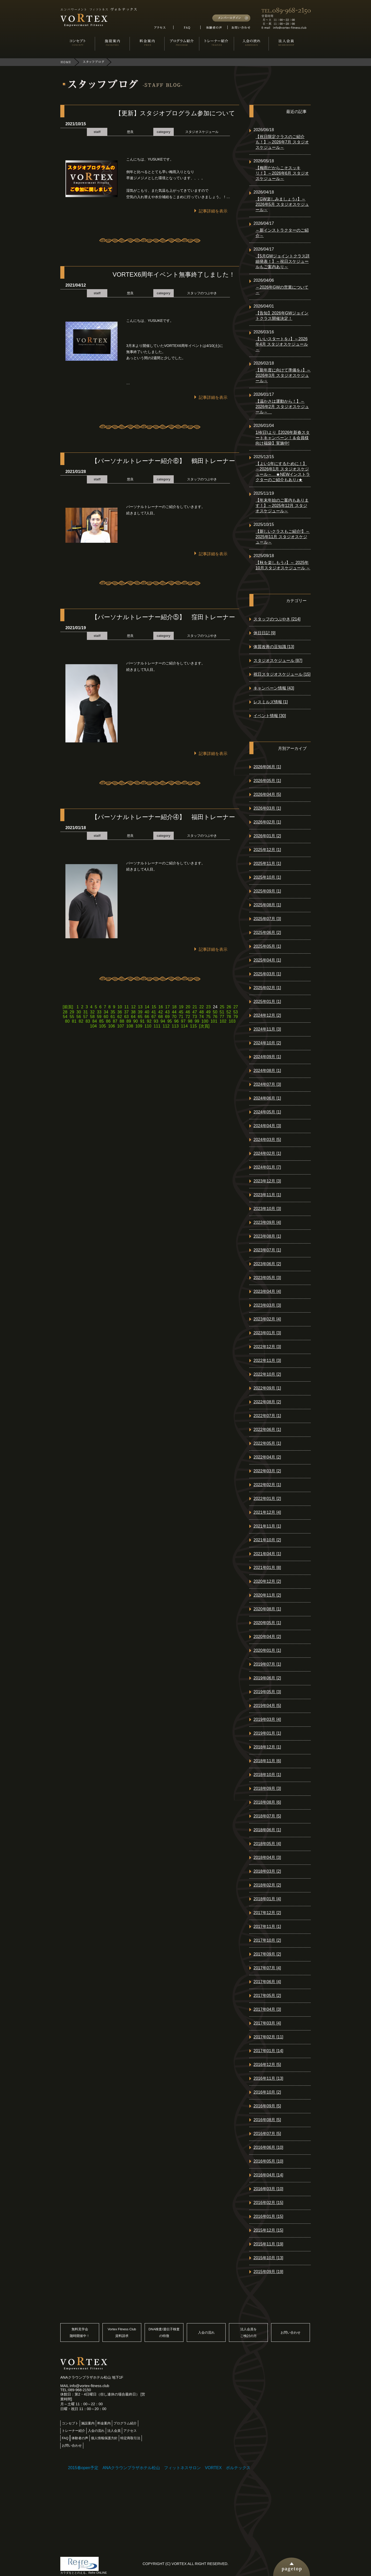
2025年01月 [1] (267, 1001)
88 (122, 1021)
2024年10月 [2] (267, 1043)
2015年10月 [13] (268, 2258)
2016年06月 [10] (268, 2147)
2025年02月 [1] (267, 988)
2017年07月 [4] (267, 1968)
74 (201, 1016)
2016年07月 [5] (267, 2133)
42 (160, 1012)
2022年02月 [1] (267, 1485)
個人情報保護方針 (104, 2438)
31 (85, 1012)
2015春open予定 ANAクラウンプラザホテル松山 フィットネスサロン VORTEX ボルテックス (159, 2468)
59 (99, 1016)
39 (140, 1012)
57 (85, 1016)
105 (102, 1026)
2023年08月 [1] (267, 1236)
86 (108, 1021)
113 (175, 1026)
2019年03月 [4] (267, 1719)
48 (201, 1012)
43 (167, 1012)
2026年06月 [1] (267, 767)
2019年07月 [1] (267, 1664)
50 (215, 1012)
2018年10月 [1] (267, 1774)
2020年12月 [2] (267, 1581)
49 (208, 1012)
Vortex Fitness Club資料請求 (122, 2332)
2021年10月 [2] (267, 1540)
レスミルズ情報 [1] (270, 702)
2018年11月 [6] (267, 1761)
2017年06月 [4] (267, 1982)
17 (167, 1007)
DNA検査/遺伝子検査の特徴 (164, 2332)
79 (235, 1016)
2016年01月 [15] (268, 2216)
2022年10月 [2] (267, 1374)
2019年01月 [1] (267, 1733)
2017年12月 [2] (267, 1913)
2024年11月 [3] (267, 1029)
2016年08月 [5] (267, 2120)
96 (176, 1021)
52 (228, 1012)
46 (188, 1012)
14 (147, 1007)
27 (235, 1007)
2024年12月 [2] (267, 1015)
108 (129, 1026)
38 (133, 1012)
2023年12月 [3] (267, 1181)
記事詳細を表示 (213, 211)
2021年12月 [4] (267, 1512)
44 (174, 1012)
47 (194, 1012)
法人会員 (114, 2431)
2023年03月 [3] (267, 1305)
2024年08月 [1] (267, 1070)
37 (126, 1012)
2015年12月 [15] (268, 2230)
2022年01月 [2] (267, 1498)
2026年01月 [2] (267, 836)
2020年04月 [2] (267, 1636)
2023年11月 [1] (267, 1195)
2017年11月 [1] (267, 1926)
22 (201, 1007)
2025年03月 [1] (267, 974)
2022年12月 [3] (267, 1347)
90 (135, 1021)
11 (126, 1007)
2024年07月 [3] (267, 1084)
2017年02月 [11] (268, 2037)
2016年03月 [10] (268, 2189)
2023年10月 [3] (267, 1208)
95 (169, 1021)
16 (160, 1007)
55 (71, 1016)
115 (193, 1026)
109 (138, 1026)
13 (140, 1007)
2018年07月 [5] (267, 1816)
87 (115, 1021)
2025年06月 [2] (267, 932)
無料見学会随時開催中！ (80, 2332)
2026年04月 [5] (267, 794)
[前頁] (68, 1007)
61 (113, 1016)
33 (99, 1012)
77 (222, 1016)
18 (174, 1007)
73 (194, 1016)
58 (92, 1016)
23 (208, 1007)
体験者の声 (80, 2438)
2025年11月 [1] (267, 863)
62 (119, 1016)
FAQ (65, 2438)
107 (120, 1026)
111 (157, 1026)
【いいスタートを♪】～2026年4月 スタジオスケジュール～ (282, 344)
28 (65, 1012)
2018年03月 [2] (267, 1871)
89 (128, 1021)
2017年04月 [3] (267, 2009)
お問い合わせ (290, 2332)
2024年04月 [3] (267, 1126)
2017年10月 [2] (267, 1940)
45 (181, 1012)
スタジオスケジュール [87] (277, 660)
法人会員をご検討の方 (248, 2332)
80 (67, 1021)
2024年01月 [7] (267, 1167)
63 (126, 1016)
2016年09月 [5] (267, 2106)
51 (222, 1012)
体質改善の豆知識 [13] (273, 647)
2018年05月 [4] (267, 1843)
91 (142, 1021)
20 (188, 1007)
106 (111, 1026)
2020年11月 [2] (267, 1595)
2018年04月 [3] (267, 1857)
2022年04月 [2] (267, 1457)
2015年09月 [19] (268, 2271)
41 (154, 1012)
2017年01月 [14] (268, 2051)
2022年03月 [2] (267, 1471)
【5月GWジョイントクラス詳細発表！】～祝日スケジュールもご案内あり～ (283, 261)
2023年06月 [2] (267, 1264)
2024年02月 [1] (267, 1153)
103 (232, 1021)
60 (106, 1016)
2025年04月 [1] (267, 960)
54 (65, 1016)
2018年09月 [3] (267, 1788)
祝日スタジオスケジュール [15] (281, 674)
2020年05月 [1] (267, 1623)
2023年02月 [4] (267, 1319)
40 (147, 1012)
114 (184, 1026)
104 (93, 1026)
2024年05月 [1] (267, 1112)
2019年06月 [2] (267, 1678)
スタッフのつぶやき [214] (276, 619)
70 (174, 1016)
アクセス (130, 2431)
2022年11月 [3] (267, 1360)
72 (188, 1016)
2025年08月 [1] (267, 905)
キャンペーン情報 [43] (273, 688)
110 (148, 1026)
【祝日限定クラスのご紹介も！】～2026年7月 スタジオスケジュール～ (282, 142)
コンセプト (70, 2423)
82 (81, 1021)
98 (190, 1021)
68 (160, 1016)
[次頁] (204, 1026)
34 (106, 1012)
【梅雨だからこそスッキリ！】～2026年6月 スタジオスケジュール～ (282, 173)
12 (133, 1007)
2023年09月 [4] (267, 1222)
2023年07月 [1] (267, 1250)
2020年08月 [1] (267, 1609)
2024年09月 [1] (267, 1057)
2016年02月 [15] (268, 2202)
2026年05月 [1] (267, 780)
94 (162, 1021)
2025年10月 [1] (267, 877)
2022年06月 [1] (267, 1429)
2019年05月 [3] (267, 1692)
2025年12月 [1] (267, 850)
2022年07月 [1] (267, 1416)
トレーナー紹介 (73, 2431)
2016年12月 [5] (267, 2064)
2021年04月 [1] (267, 1554)
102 (223, 1021)
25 (222, 1007)
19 (181, 1007)
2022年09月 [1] (267, 1388)
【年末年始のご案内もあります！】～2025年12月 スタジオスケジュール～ (282, 505)
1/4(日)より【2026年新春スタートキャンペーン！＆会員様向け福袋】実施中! (283, 437)
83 (88, 1021)
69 (167, 1016)
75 (208, 1016)
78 (228, 1016)
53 (235, 1012)
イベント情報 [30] (269, 716)
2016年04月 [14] (268, 2175)
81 (74, 1021)
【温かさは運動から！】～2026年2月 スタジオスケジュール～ (282, 406)
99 (197, 1021)
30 (78, 1012)
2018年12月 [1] (267, 1747)
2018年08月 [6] (267, 1802)
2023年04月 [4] (267, 1291)
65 (140, 1016)
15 (154, 1007)
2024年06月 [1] (267, 1098)
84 (94, 1021)
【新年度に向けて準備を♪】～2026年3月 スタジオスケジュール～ (283, 375)
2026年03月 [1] (267, 808)
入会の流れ (206, 2332)
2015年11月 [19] (268, 2244)
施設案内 (88, 2423)
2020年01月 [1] (267, 1650)
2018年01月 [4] (267, 1899)
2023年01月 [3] (267, 1333)
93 (156, 1021)
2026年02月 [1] (267, 822)
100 (204, 1021)
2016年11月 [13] (268, 2078)
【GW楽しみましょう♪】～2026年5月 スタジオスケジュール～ (282, 204)
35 (113, 1012)
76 (215, 1016)
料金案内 (104, 2423)
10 (120, 1007)
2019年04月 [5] (267, 1705)
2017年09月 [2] (267, 1954)
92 (149, 1021)
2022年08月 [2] (267, 1402)
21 (194, 1007)
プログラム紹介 (125, 2423)
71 (181, 1016)
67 (154, 1016)
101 (214, 1021)
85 (101, 1021)
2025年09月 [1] (267, 891)
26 (229, 1007)
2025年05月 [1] (267, 946)
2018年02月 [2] (267, 1885)
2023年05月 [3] (267, 1277)
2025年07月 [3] (267, 919)
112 (166, 1026)
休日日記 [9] (264, 633)
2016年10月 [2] (267, 2092)
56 (78, 1016)
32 (92, 1012)
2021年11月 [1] (267, 1526)
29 (71, 1012)
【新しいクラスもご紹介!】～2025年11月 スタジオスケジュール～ (283, 536)
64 (133, 1016)
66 (147, 1016)
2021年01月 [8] (267, 1567)
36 (119, 1012)
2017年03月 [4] (267, 2023)
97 (183, 1021)
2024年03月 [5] (267, 1139)
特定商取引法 (130, 2438)
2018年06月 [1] (267, 1830)
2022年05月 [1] (267, 1443)
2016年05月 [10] (268, 2161)
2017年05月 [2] (267, 1995)
